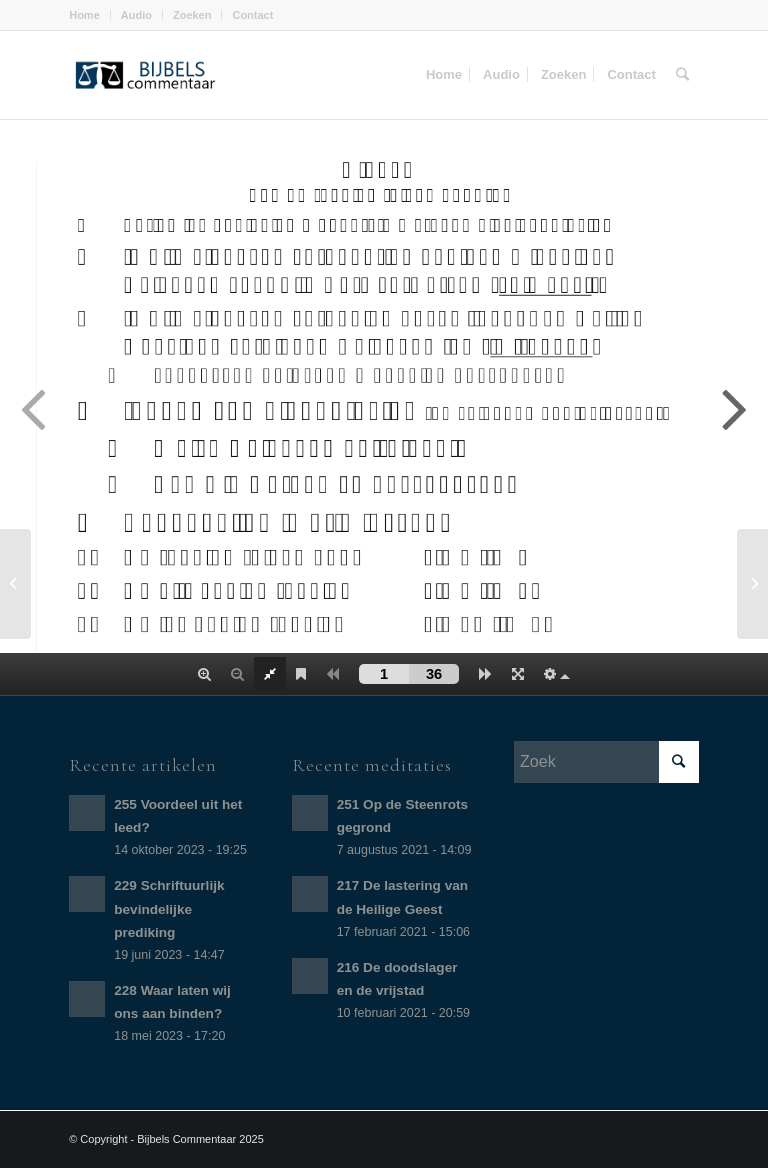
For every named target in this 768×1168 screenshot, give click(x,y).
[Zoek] (682, 75)
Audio (136, 15)
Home (84, 15)
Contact (252, 15)
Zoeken (192, 15)
